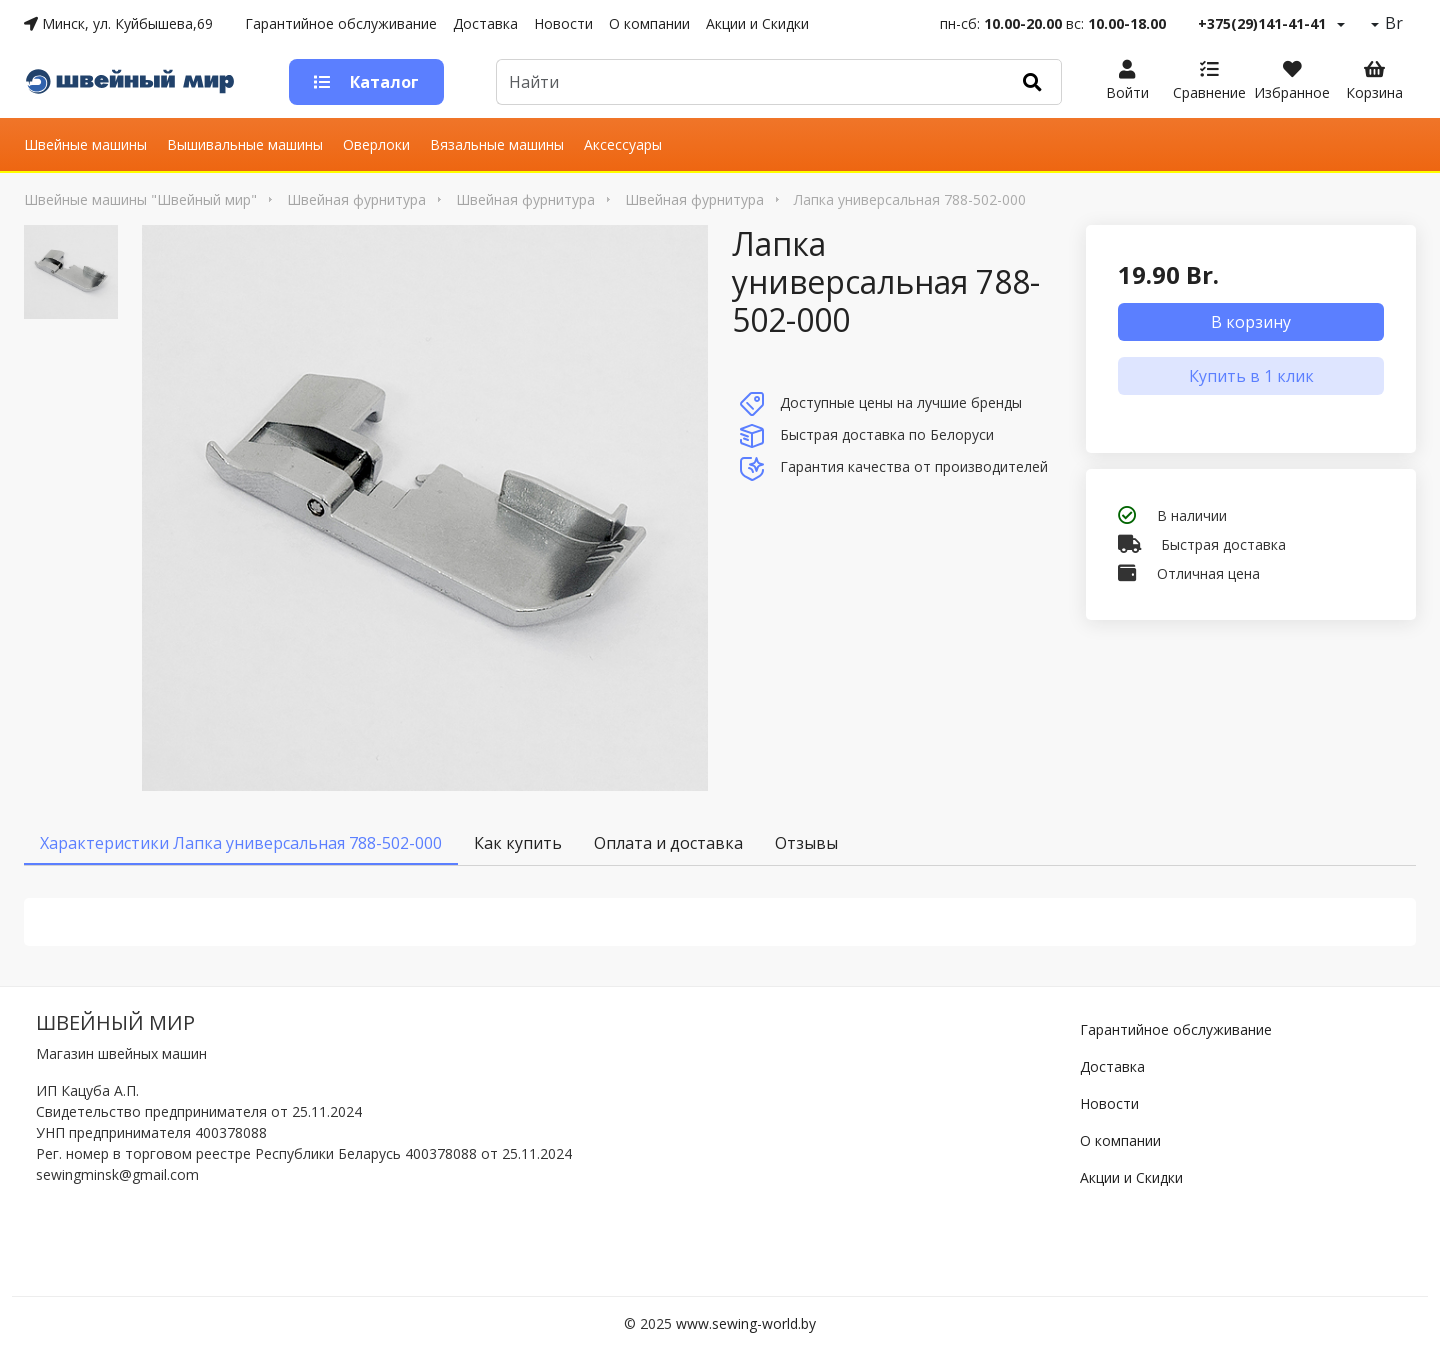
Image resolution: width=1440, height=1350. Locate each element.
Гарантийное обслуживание (341, 23)
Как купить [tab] (518, 843)
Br (1392, 23)
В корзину (1251, 322)
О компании (649, 23)
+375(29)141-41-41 (1262, 23)
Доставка (485, 23)
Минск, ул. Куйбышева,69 (118, 23)
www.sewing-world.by (746, 1323)
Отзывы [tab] (806, 843)
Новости (563, 23)
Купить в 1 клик (1251, 376)
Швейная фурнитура (356, 199)
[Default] (750, 82)
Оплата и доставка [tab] (668, 843)
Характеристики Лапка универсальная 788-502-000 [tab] (241, 843)
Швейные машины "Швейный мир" (140, 199)
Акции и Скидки (757, 23)
